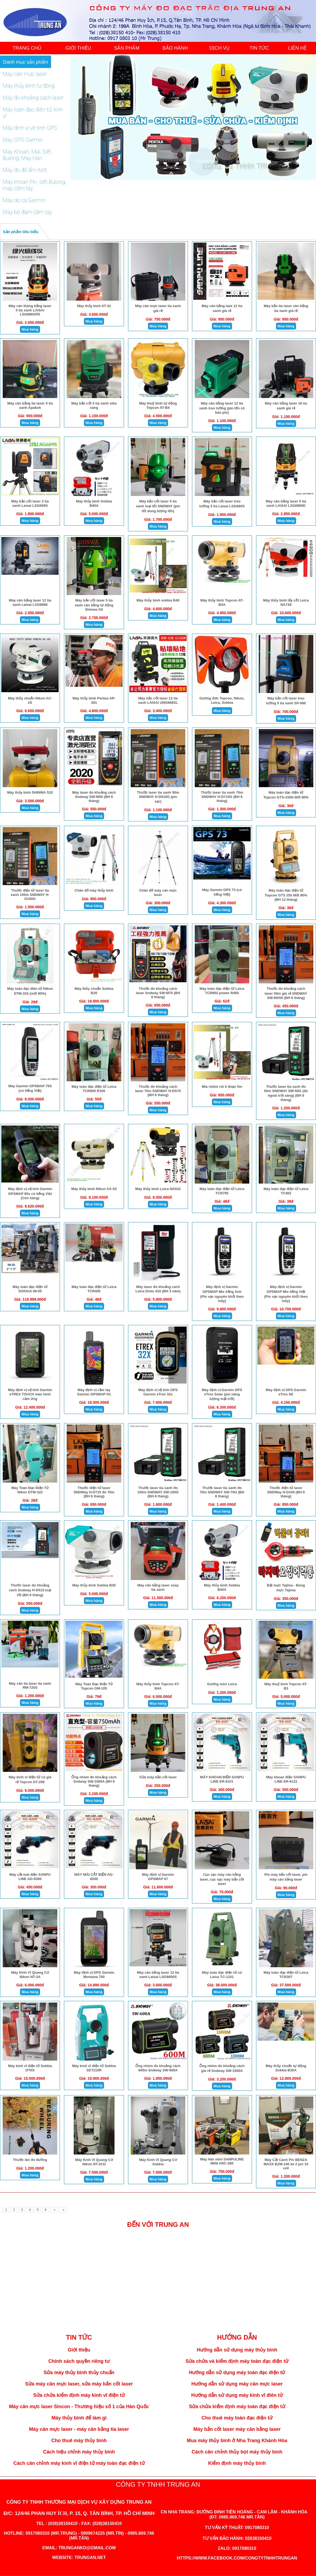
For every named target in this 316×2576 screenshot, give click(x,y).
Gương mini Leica (222, 1684)
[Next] (53, 2210)
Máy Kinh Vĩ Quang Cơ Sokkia (158, 2162)
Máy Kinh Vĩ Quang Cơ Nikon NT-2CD (94, 2162)
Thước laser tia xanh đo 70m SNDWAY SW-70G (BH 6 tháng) (222, 1492)
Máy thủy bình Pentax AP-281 (93, 700)
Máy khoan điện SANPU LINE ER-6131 (286, 1779)
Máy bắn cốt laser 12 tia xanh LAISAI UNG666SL (158, 700)
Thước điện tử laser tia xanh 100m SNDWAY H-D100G (30, 894)
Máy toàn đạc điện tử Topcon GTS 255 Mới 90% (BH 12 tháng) (286, 895)
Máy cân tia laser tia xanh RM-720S (30, 1685)
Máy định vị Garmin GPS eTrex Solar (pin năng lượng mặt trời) (222, 1394)
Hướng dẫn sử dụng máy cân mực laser (237, 2384)
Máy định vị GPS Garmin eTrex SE (286, 1392)
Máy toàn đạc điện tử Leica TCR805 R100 (94, 1089)
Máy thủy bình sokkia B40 (157, 600)
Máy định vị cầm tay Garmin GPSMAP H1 (94, 1392)
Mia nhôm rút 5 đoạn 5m (222, 1087)
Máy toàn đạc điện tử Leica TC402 (286, 1191)
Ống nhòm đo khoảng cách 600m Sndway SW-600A (157, 2068)
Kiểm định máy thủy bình (237, 2463)
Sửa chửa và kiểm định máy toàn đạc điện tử (237, 2361)
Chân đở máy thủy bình (94, 890)
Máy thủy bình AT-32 (94, 306)
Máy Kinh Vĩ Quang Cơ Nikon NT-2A (30, 1974)
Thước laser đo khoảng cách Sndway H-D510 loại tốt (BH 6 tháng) (30, 1590)
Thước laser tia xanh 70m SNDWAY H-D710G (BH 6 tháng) (222, 796)
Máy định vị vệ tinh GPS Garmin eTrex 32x (158, 1392)
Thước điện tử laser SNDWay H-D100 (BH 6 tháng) (286, 1492)
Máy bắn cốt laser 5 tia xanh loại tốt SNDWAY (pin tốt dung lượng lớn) (158, 506)
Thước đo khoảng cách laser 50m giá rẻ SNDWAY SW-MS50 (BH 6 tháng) (286, 993)
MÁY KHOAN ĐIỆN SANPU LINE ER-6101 (222, 1779)
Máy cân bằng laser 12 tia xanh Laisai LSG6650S (158, 1974)
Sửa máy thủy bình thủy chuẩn (78, 2372)
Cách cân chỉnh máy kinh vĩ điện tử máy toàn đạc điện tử (78, 2463)
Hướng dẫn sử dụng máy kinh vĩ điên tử (237, 2395)
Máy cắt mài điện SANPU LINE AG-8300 (30, 1876)
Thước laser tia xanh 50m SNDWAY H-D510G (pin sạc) (158, 796)
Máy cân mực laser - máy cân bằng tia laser (79, 2429)
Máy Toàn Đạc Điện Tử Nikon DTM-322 (30, 1490)
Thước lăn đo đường (30, 2160)
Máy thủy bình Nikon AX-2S (94, 1189)
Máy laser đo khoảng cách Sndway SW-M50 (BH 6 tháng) (94, 796)
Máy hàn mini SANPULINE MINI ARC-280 (222, 2161)
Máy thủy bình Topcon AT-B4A (222, 602)
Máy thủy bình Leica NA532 (158, 1189)
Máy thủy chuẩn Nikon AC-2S (30, 700)
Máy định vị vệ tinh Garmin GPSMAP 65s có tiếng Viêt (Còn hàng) (30, 1193)
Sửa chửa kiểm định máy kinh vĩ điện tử (79, 2395)
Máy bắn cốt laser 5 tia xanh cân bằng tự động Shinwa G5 (94, 604)
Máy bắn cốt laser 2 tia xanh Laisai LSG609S (30, 503)
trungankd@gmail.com (87, 2548)
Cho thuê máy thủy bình (79, 2440)
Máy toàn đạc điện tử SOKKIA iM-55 (30, 1289)
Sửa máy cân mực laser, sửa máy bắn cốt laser (79, 2384)
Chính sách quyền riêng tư (79, 2361)
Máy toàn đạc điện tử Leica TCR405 (94, 1289)
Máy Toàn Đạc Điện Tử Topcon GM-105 (94, 1686)
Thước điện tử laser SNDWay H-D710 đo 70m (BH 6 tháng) (93, 1492)
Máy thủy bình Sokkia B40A (94, 503)
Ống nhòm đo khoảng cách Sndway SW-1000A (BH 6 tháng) (93, 1781)
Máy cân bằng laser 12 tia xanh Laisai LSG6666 (30, 602)
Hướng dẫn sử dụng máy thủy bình (237, 2350)
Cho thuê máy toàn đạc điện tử (237, 2418)
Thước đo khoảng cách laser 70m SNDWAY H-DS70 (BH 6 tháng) (158, 1091)
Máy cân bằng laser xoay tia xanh (158, 1587)
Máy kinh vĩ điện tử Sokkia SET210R (94, 2068)
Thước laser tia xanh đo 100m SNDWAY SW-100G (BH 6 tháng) (158, 1492)
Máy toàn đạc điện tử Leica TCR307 (286, 1974)
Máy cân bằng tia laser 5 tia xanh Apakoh (30, 405)
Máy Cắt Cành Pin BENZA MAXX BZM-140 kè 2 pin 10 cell (286, 2164)
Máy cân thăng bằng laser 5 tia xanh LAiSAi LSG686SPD (30, 310)
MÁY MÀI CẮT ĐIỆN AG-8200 (94, 1876)
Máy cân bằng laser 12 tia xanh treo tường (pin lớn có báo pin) (222, 407)
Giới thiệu (79, 2350)
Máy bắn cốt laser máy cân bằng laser (237, 2429)
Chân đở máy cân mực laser (158, 892)
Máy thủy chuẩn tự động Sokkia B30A (285, 2068)
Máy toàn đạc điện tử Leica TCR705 (222, 1191)
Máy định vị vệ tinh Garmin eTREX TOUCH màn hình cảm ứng (30, 1394)
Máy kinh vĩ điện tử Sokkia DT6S (30, 2068)
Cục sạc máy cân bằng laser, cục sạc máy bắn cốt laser (222, 1879)
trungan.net (90, 2557)
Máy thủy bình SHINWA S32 (30, 792)
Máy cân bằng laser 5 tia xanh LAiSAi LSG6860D (286, 503)
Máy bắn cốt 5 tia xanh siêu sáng (94, 405)
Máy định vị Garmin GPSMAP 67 (158, 1876)
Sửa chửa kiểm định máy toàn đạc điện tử (237, 2406)
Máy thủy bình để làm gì (78, 2418)
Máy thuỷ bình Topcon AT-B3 (286, 1686)
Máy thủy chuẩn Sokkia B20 (94, 991)
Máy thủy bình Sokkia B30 (94, 1585)
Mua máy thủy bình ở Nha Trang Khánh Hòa (237, 2440)
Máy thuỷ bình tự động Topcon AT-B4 (158, 405)
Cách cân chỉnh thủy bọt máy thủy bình (236, 2452)
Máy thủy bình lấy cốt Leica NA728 (286, 602)
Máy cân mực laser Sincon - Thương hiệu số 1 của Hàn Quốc (79, 2406)
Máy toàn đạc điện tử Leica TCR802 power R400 (222, 991)
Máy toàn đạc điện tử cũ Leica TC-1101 (222, 1974)
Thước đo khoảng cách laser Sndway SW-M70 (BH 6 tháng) (158, 993)
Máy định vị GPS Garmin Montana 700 (94, 1974)
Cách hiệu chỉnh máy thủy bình (79, 2452)
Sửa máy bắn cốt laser (158, 1777)
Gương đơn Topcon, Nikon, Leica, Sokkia (221, 700)
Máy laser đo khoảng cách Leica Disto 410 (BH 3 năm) (157, 1289)
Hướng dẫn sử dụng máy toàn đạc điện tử (237, 2372)
